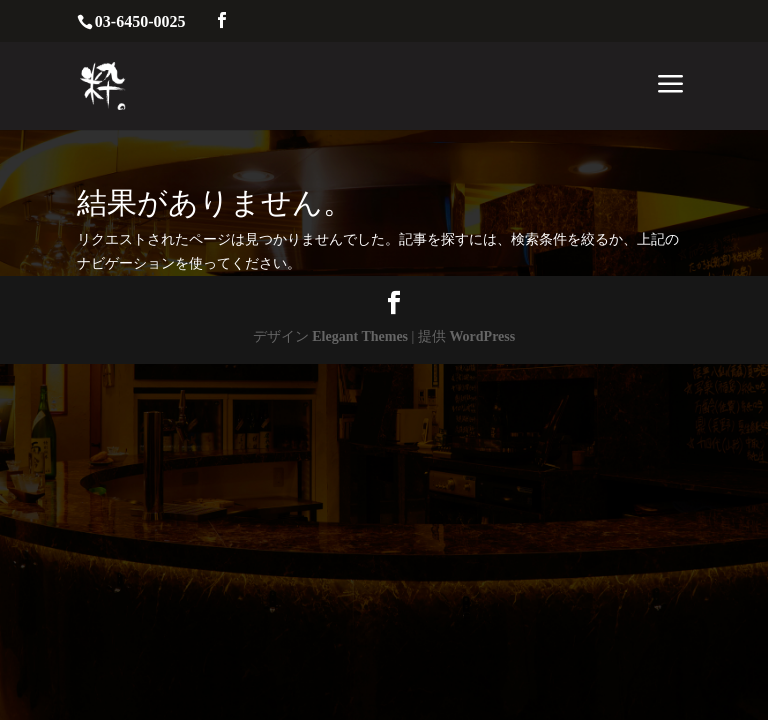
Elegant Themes (360, 336)
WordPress (482, 336)
